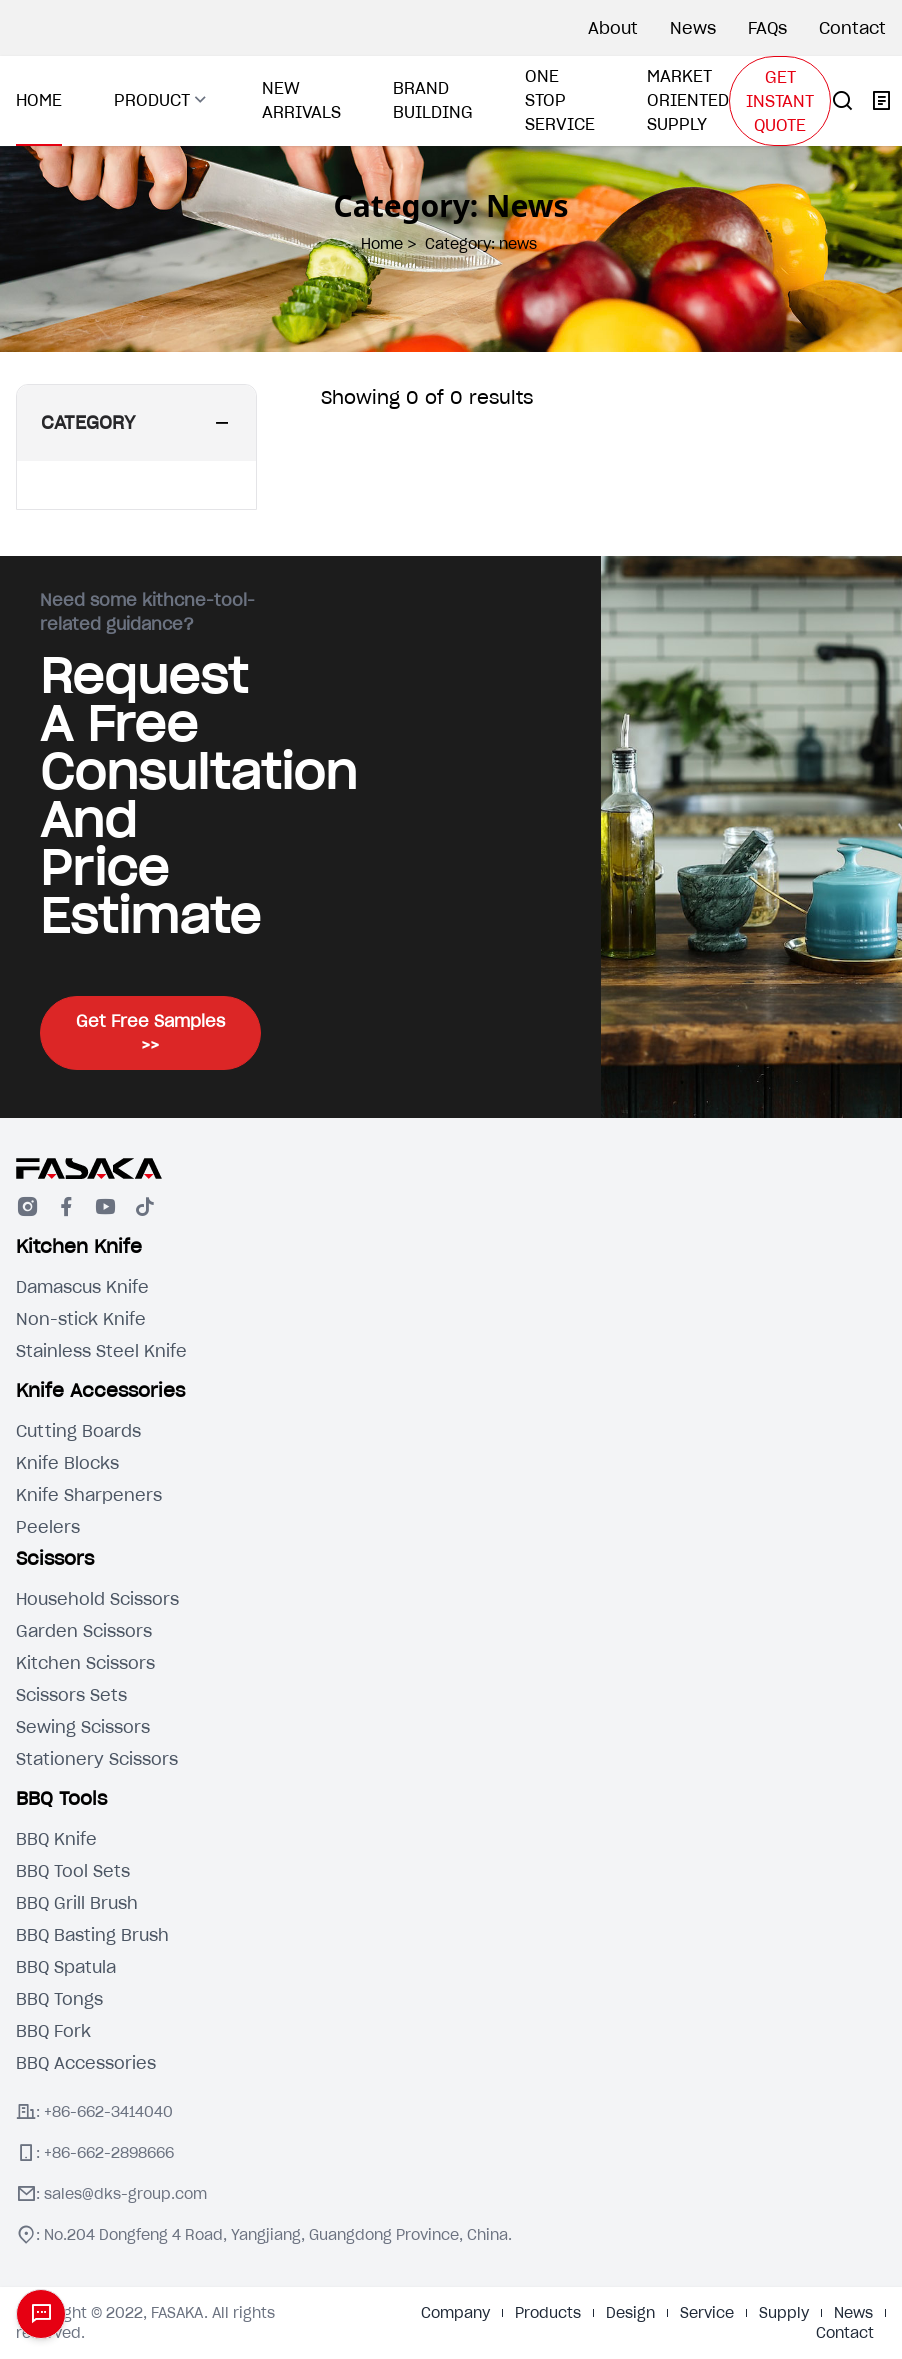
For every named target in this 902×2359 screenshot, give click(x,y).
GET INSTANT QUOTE (780, 101)
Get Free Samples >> (150, 1033)
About (613, 28)
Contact (852, 28)
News (693, 28)
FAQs (767, 28)
